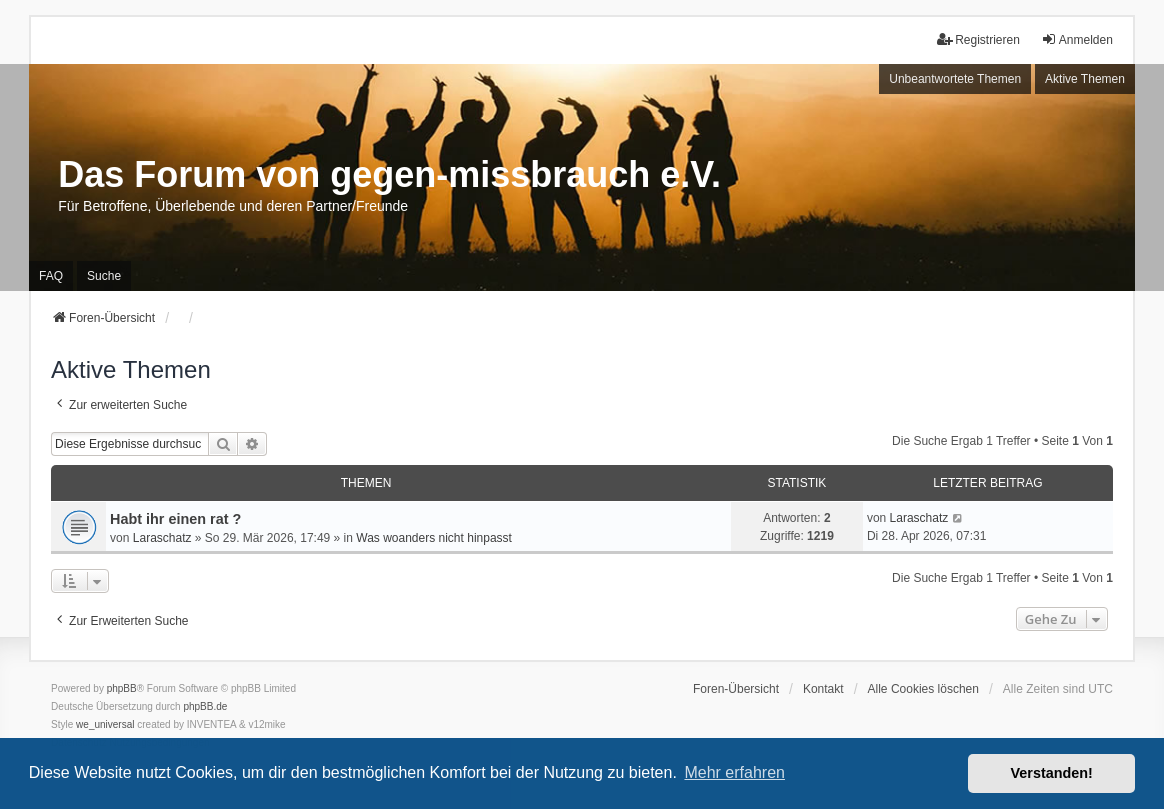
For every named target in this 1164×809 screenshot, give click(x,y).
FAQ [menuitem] (51, 276)
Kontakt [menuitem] (823, 689)
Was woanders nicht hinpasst (434, 538)
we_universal (105, 724)
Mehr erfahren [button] (734, 772)
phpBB (122, 688)
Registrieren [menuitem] (978, 39)
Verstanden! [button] (1052, 773)
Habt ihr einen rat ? (175, 519)
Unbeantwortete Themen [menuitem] (955, 79)
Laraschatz (162, 538)
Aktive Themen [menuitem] (1085, 79)
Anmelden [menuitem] (1077, 39)
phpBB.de (205, 706)
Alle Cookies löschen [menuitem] (923, 689)
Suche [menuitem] (104, 276)
